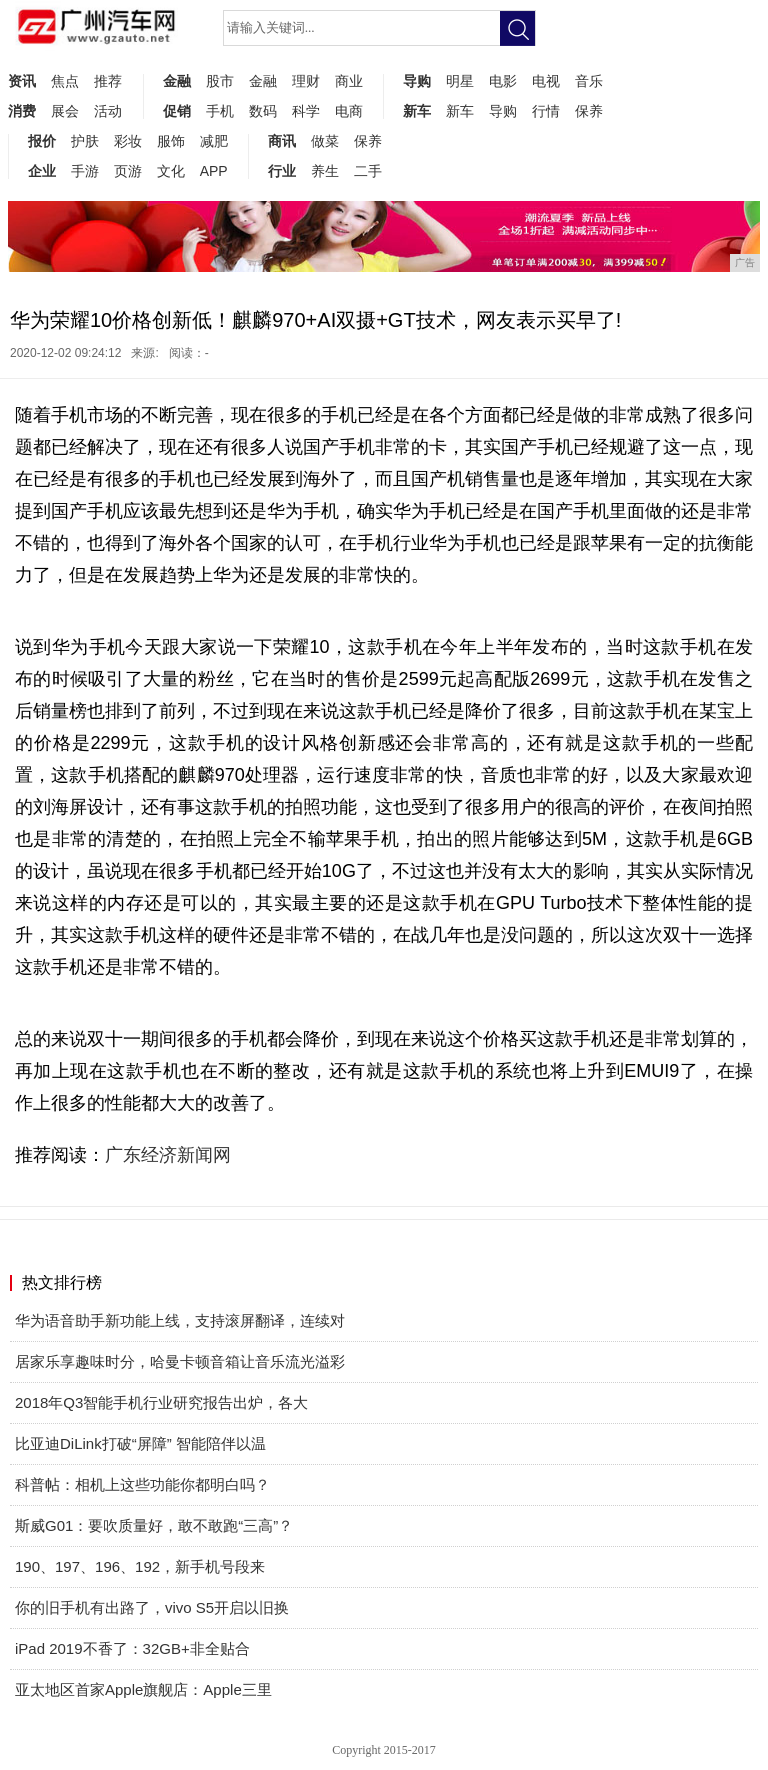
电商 (349, 111)
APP (214, 171)
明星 (460, 81)
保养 (589, 111)
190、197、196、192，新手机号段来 (140, 1566)
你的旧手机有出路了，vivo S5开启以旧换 (152, 1607)
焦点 (65, 81)
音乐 (589, 81)
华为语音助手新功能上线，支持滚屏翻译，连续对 (180, 1320)
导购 (417, 81)
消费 (22, 111)
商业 (349, 81)
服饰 (171, 141)
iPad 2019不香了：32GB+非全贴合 (132, 1648)
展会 (65, 111)
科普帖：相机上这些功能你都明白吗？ (142, 1484)
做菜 (325, 141)
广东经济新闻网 (168, 1155)
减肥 (214, 141)
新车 (417, 111)
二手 (368, 171)
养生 (325, 171)
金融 (177, 81)
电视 (546, 81)
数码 (263, 111)
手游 (85, 171)
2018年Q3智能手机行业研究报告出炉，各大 (161, 1402)
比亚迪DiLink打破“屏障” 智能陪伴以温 (140, 1443)
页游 (128, 171)
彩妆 (128, 141)
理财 (306, 81)
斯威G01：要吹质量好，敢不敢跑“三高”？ (154, 1525)
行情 (546, 111)
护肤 (85, 141)
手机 (220, 111)
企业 (42, 171)
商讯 (282, 141)
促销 (177, 111)
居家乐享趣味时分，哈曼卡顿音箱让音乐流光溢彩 (180, 1361)
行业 (282, 171)
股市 (220, 81)
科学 (306, 111)
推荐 (108, 81)
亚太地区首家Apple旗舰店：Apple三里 (143, 1689)
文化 (171, 171)
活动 (108, 111)
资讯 (22, 81)
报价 (42, 141)
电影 (503, 81)
